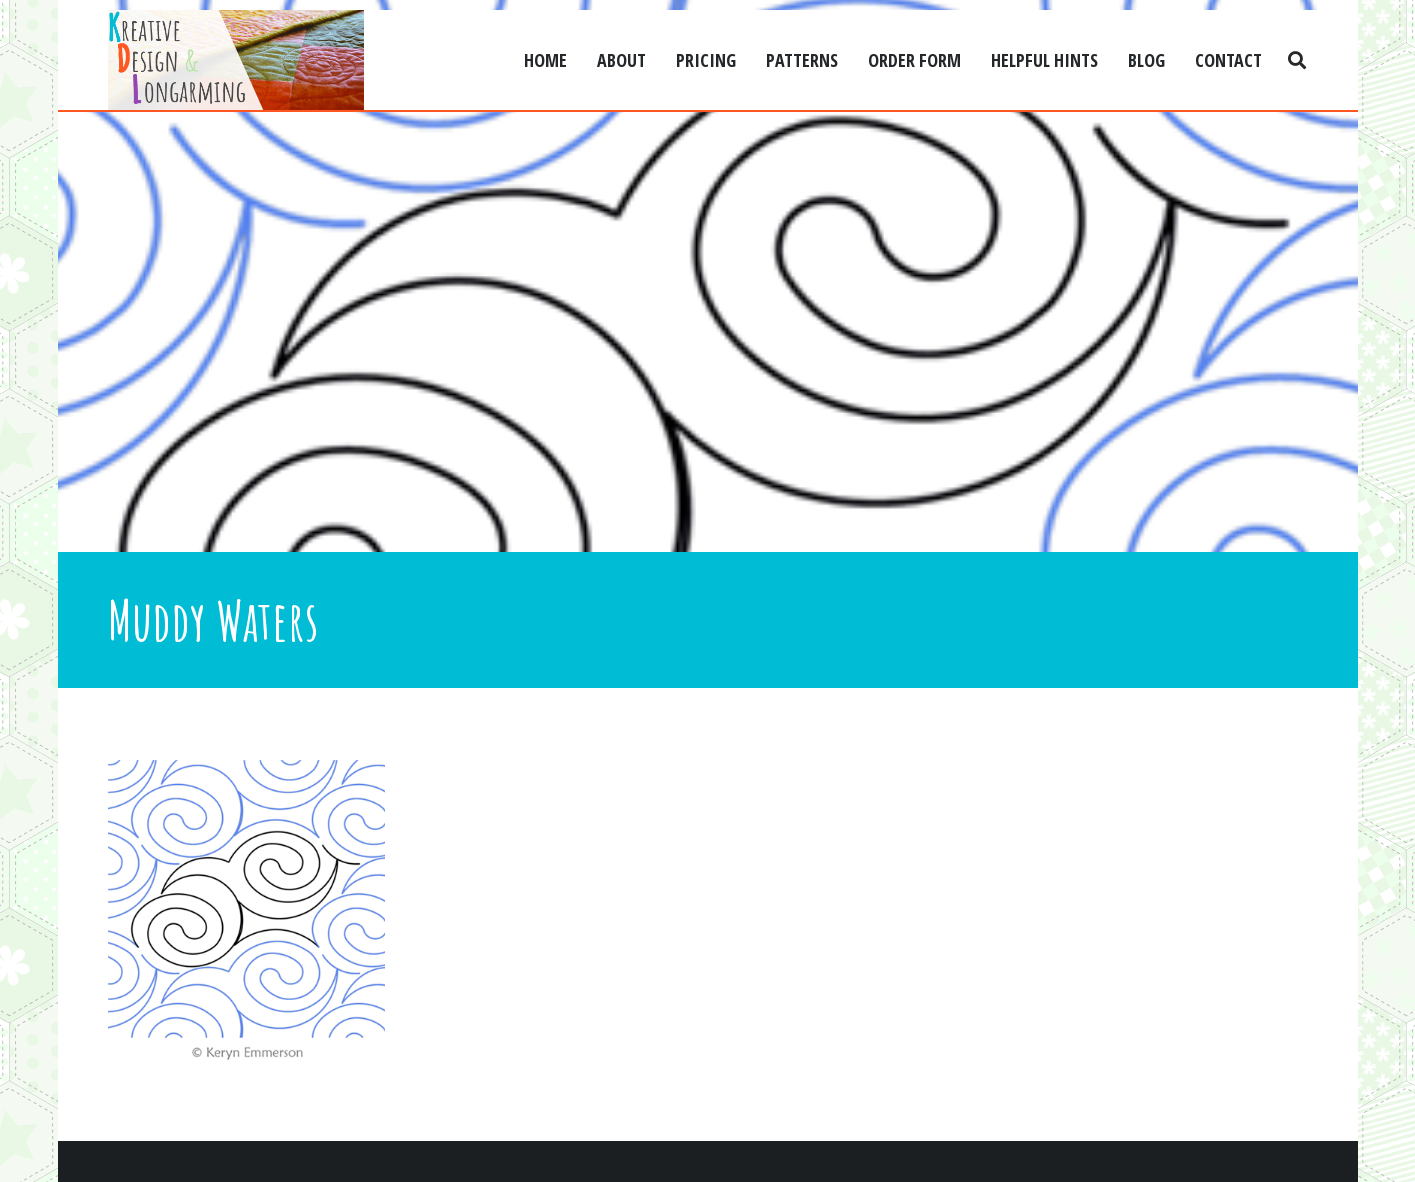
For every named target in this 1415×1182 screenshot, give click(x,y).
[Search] (1297, 60)
